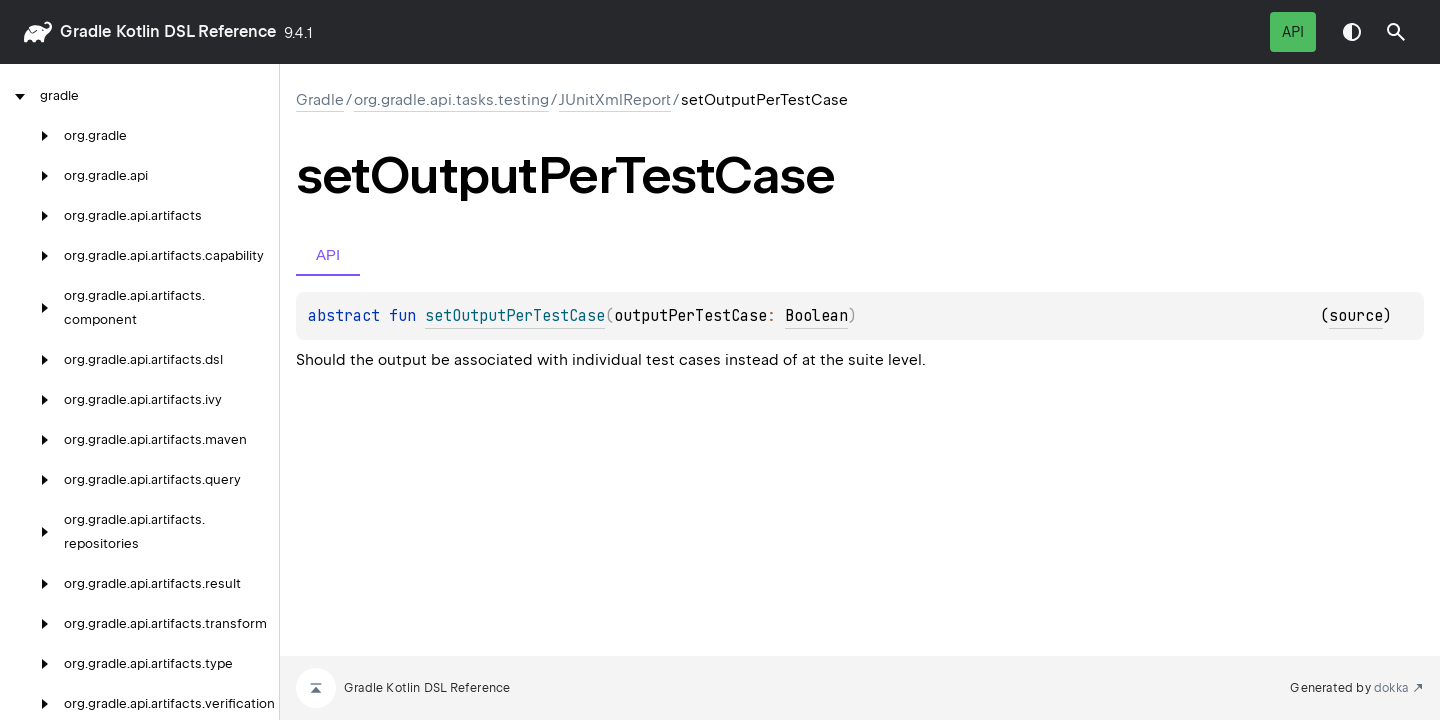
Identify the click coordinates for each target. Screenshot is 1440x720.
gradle (85, 31)
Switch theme (1352, 32)
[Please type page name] (1396, 32)
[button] (1396, 32)
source (1356, 316)
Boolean (816, 316)
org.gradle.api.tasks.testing (451, 100)
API (1293, 32)
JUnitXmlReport (615, 100)
